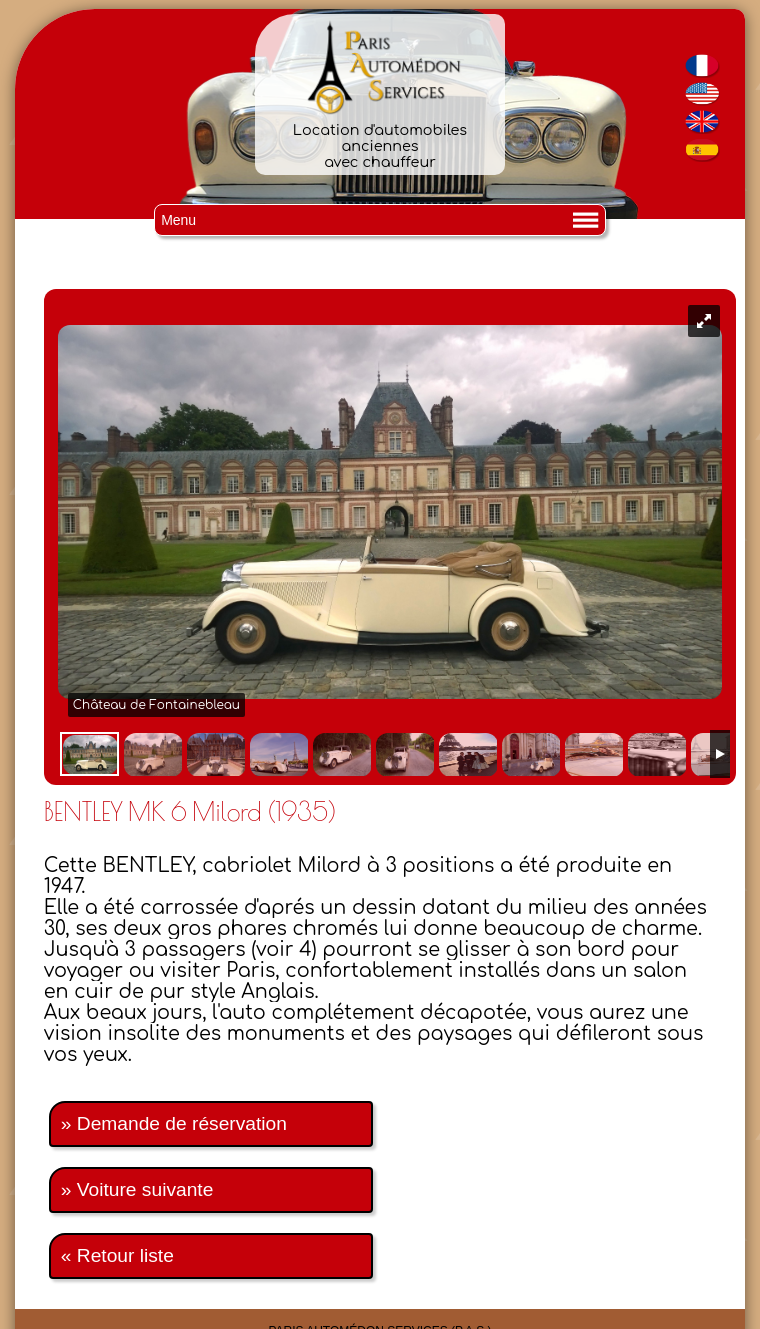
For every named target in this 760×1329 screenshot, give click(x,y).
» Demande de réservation (174, 1123)
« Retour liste (117, 1255)
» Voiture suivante (137, 1189)
